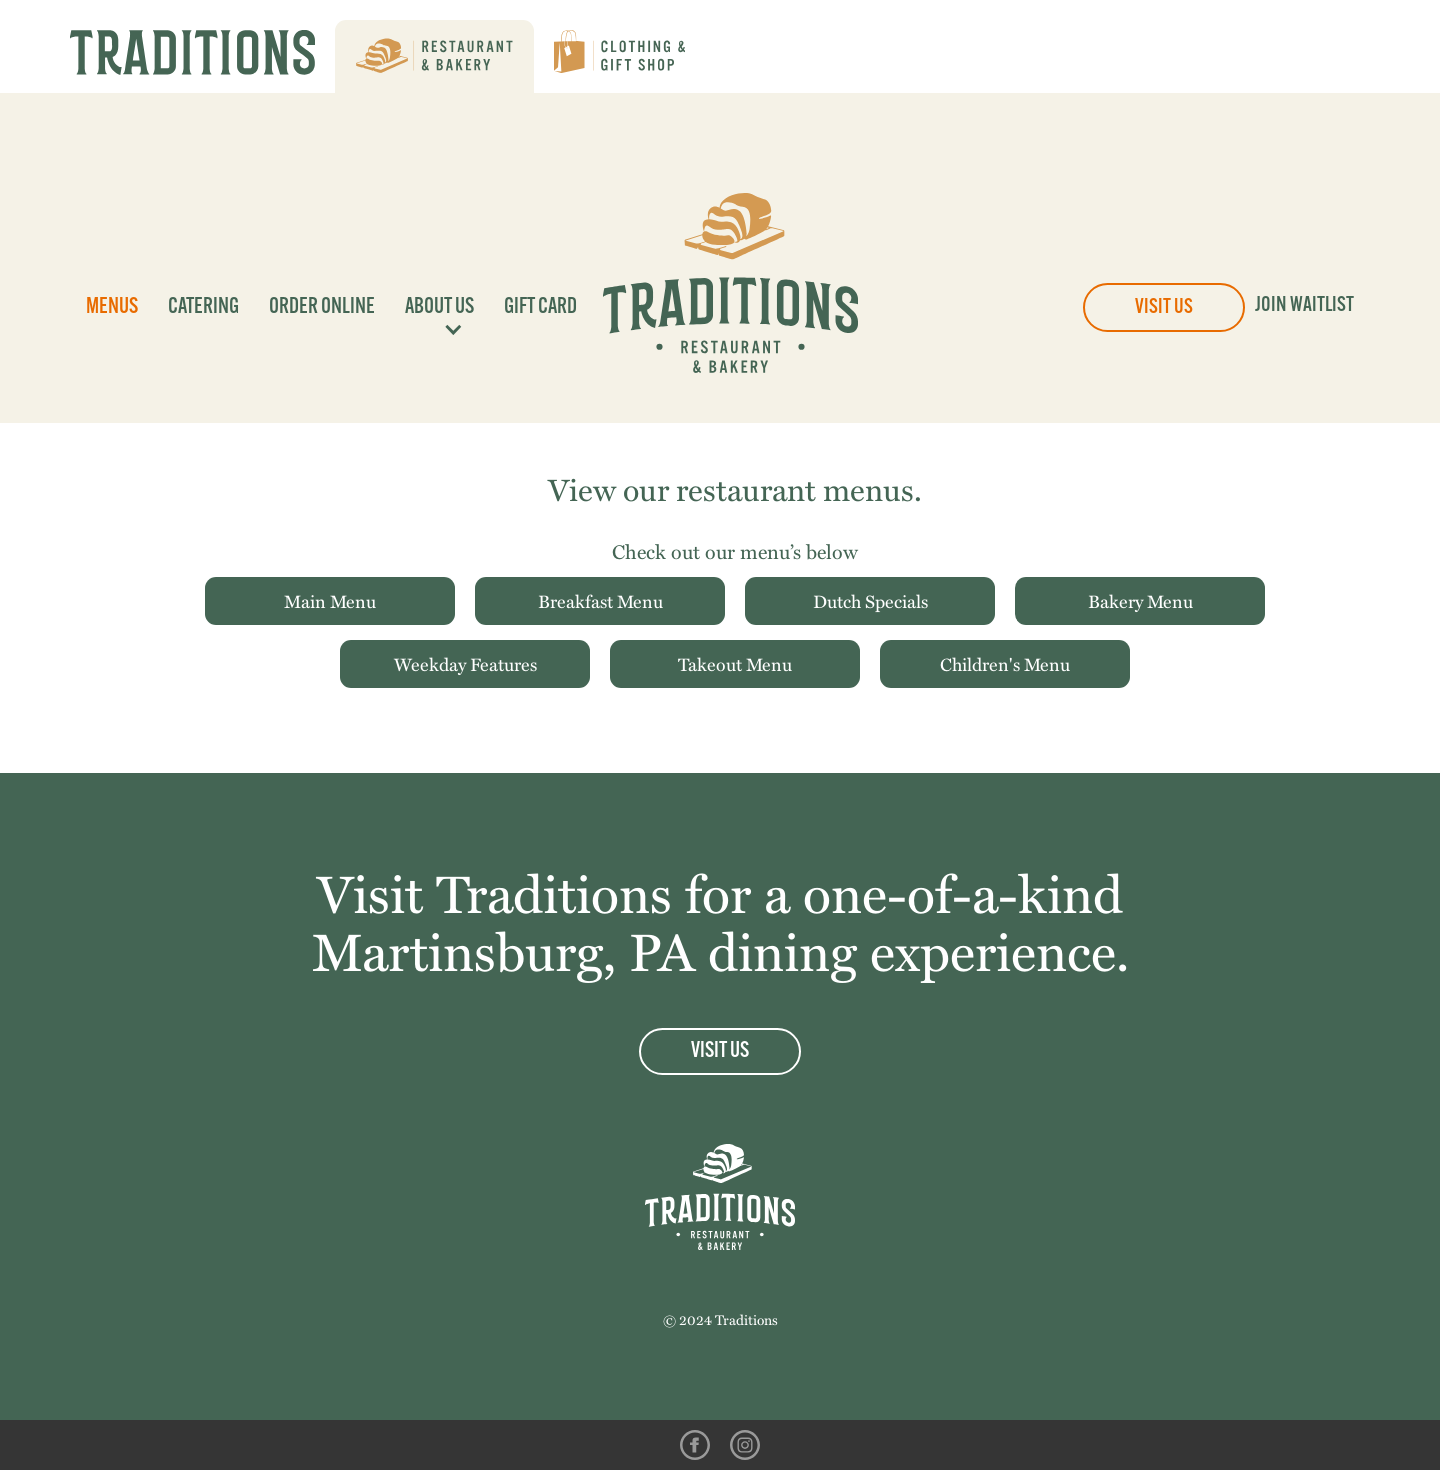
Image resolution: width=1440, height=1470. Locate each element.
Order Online (322, 307)
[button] (434, 307)
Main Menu (330, 600)
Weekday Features (465, 663)
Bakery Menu (1140, 600)
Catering (203, 307)
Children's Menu (1005, 663)
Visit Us (1164, 307)
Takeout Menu (735, 663)
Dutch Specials (870, 600)
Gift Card (540, 307)
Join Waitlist (1304, 305)
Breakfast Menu (600, 600)
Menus (112, 307)
